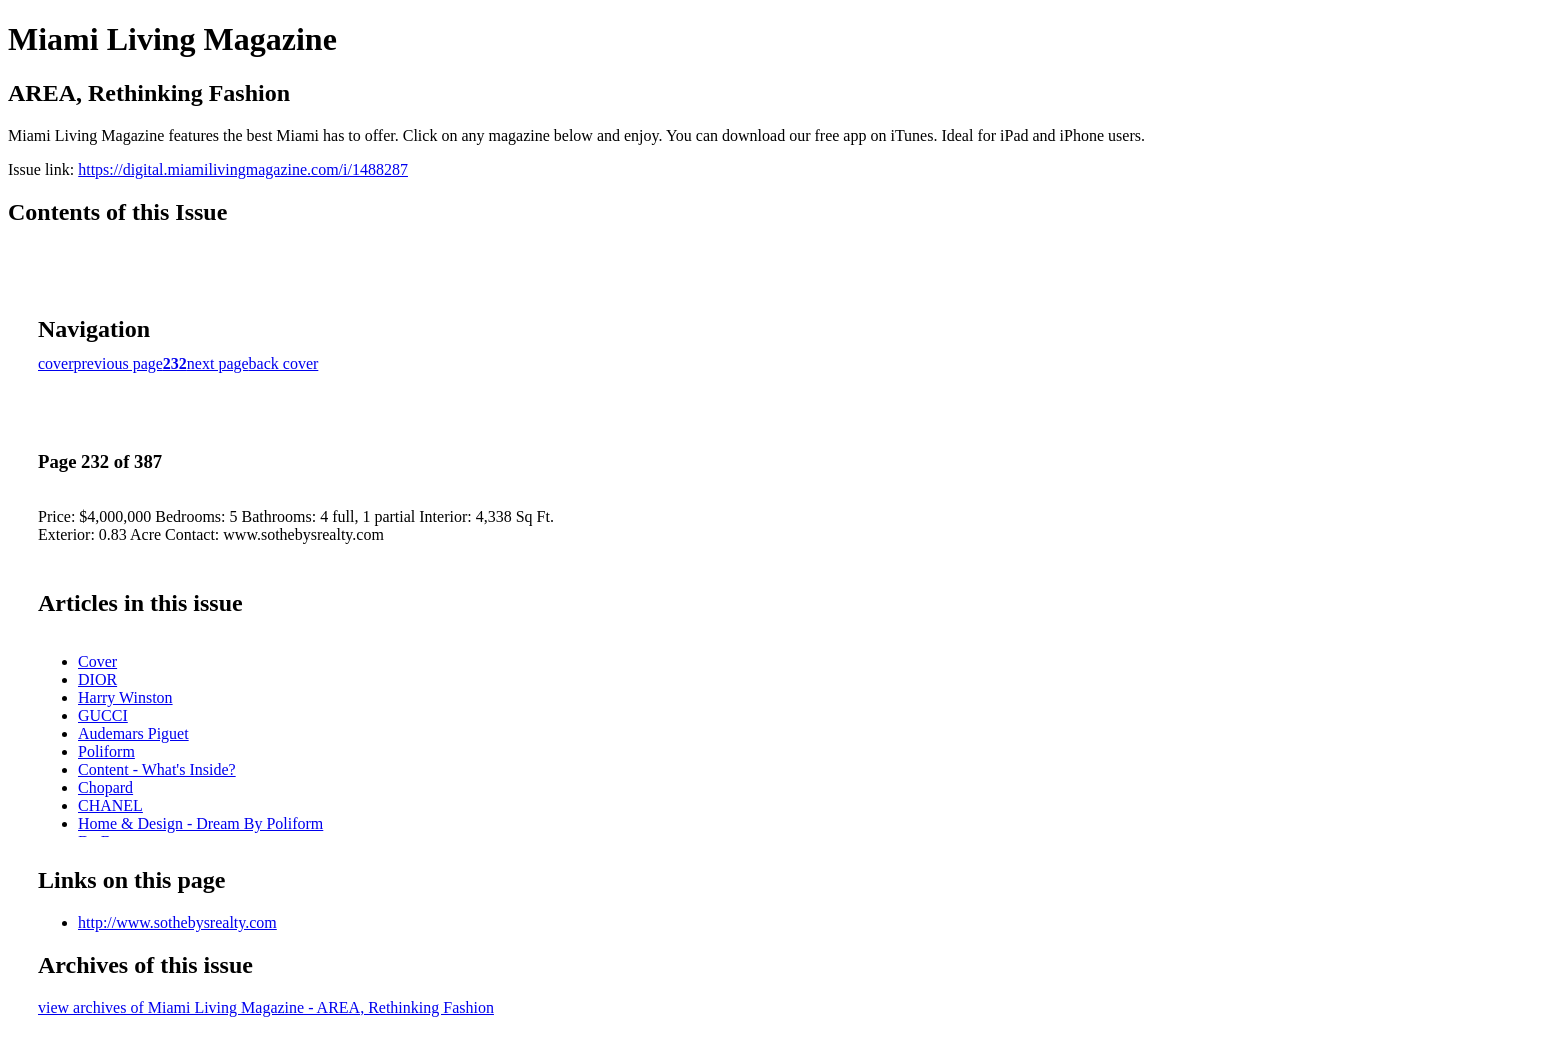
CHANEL (110, 805)
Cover (97, 661)
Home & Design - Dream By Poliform (200, 823)
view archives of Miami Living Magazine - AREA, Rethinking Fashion (266, 1007)
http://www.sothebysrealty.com (177, 922)
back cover (284, 363)
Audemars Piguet (133, 733)
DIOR (97, 679)
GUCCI (103, 715)
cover (56, 363)
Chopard (105, 787)
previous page (118, 363)
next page (218, 363)
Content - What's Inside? (157, 769)
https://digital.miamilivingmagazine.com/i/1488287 (243, 169)
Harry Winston (125, 697)
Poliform (106, 751)
